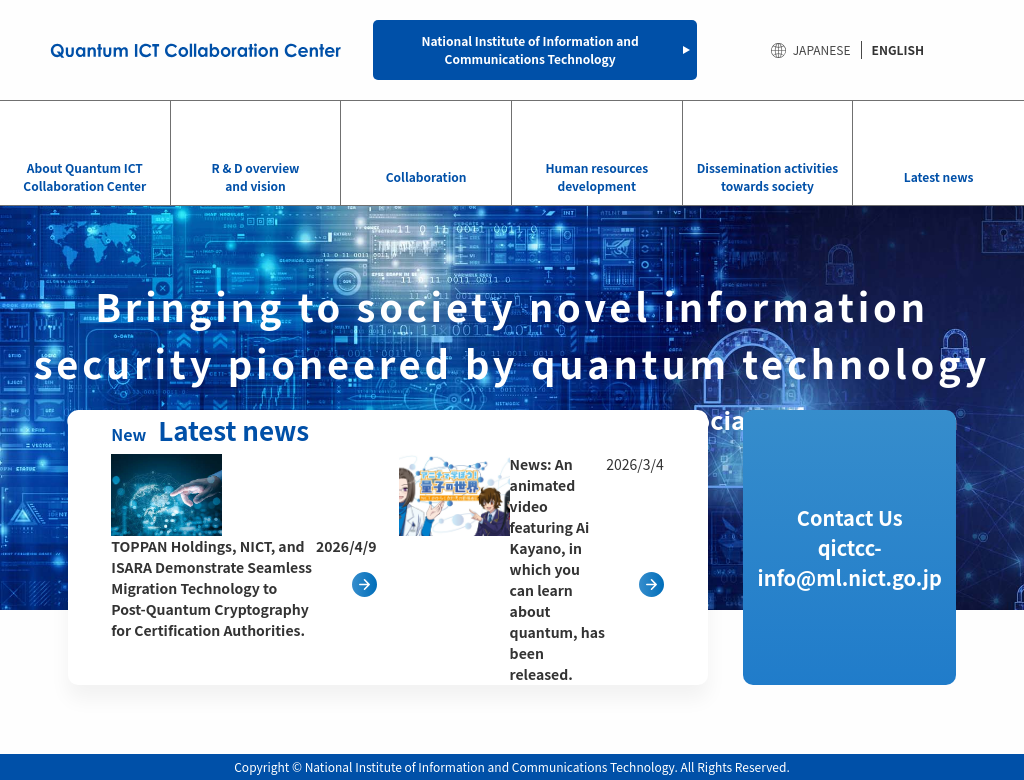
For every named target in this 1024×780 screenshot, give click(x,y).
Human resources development (596, 176)
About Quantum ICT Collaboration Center (84, 176)
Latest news (939, 176)
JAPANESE (822, 49)
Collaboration (426, 176)
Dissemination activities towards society (767, 176)
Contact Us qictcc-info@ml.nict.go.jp (850, 547)
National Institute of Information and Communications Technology (530, 49)
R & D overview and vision (255, 176)
